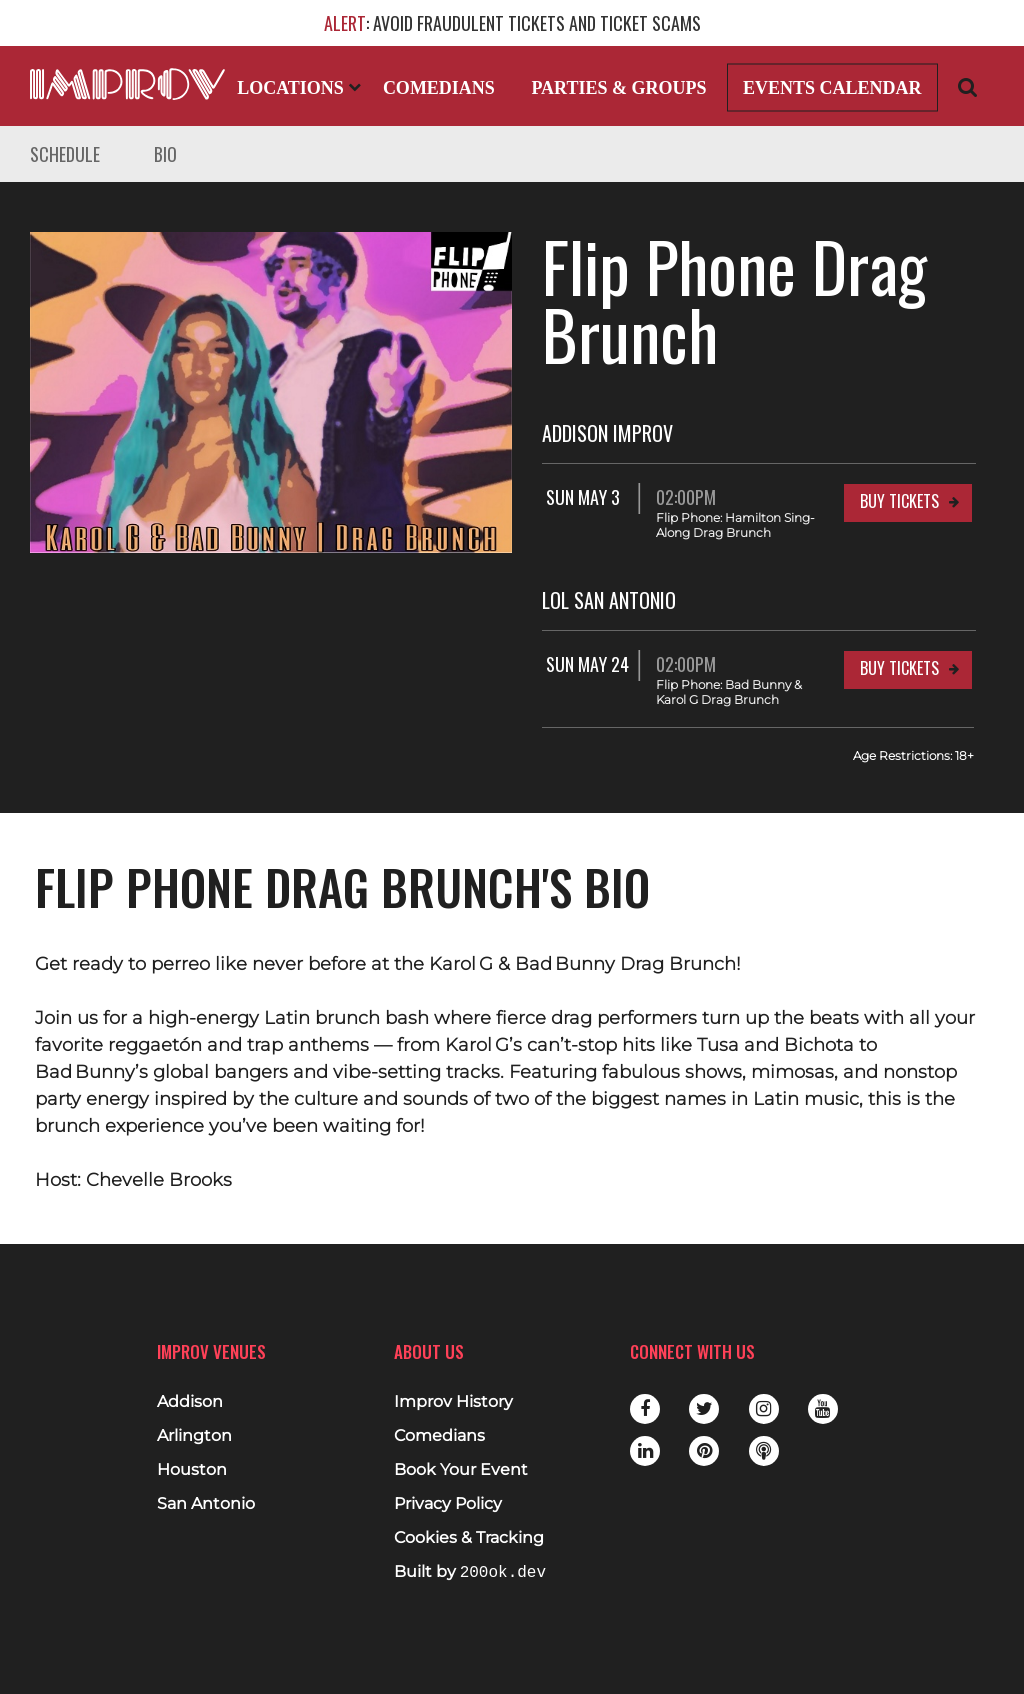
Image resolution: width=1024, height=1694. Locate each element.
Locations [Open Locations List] (299, 88)
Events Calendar (832, 88)
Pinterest (704, 1451)
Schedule (65, 154)
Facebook (645, 1409)
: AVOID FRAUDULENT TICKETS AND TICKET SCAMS (512, 23)
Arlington (194, 1436)
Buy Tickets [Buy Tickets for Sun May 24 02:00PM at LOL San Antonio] (899, 668)
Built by (470, 1572)
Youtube (823, 1409)
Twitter (704, 1409)
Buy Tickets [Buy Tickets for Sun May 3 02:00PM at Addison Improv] (899, 501)
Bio (165, 154)
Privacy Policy (448, 1504)
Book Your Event (461, 1470)
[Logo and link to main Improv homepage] (127, 84)
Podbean (764, 1451)
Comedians (439, 88)
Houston (192, 1470)
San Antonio (206, 1504)
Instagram (764, 1409)
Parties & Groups (618, 88)
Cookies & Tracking (469, 1538)
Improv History (453, 1402)
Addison (190, 1402)
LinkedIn (645, 1451)
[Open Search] (968, 86)
